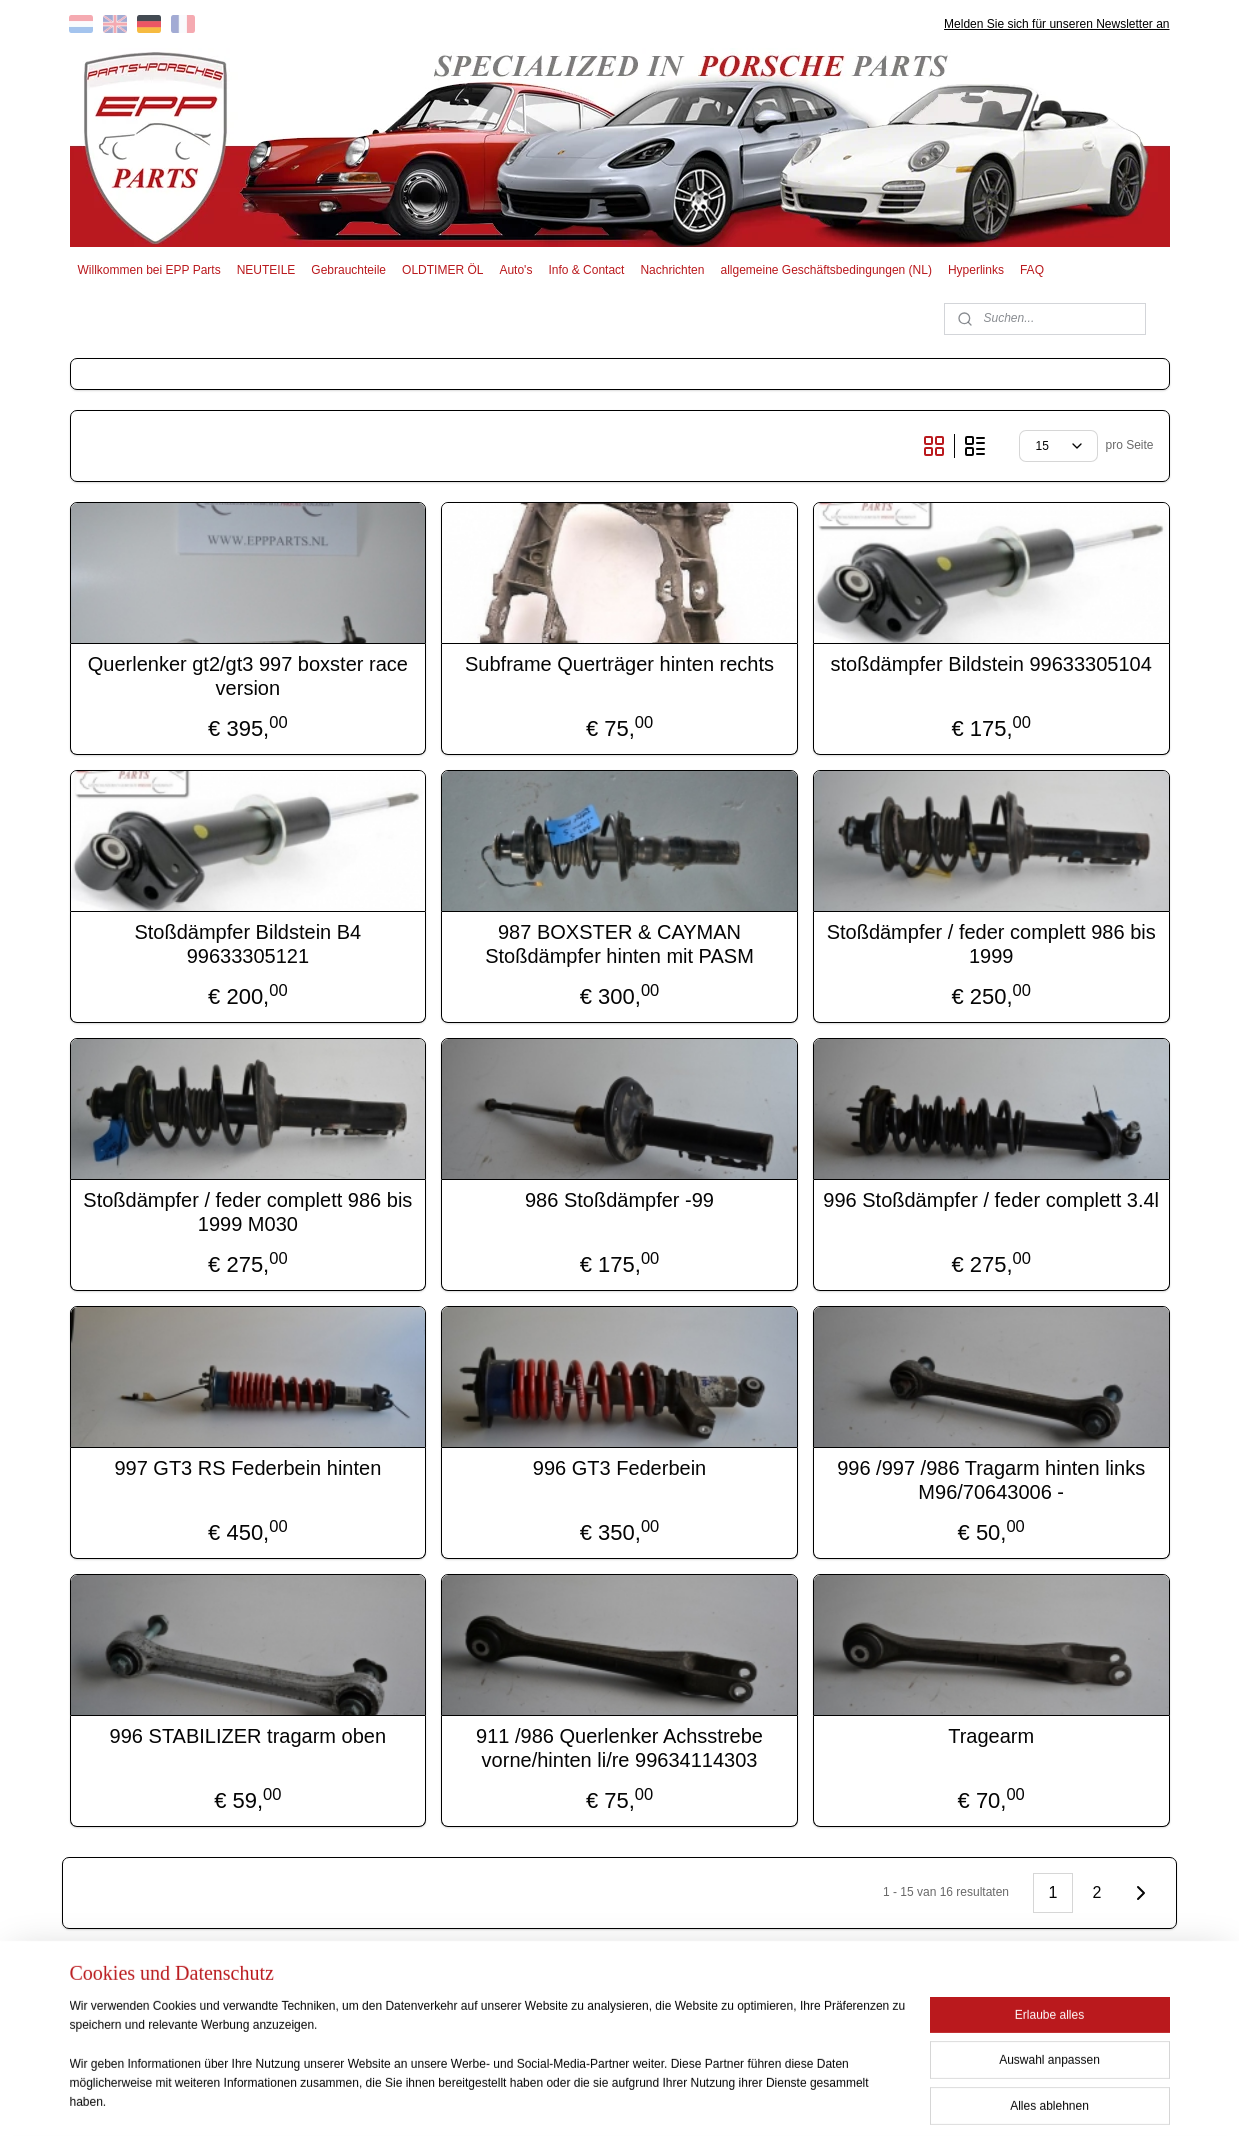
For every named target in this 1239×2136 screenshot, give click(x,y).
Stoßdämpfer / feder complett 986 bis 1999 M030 (247, 1212)
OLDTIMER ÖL (442, 270)
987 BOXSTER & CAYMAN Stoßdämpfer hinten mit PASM (619, 944)
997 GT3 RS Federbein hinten (247, 1468)
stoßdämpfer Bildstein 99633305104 (991, 664)
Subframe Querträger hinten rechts (619, 664)
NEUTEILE (266, 270)
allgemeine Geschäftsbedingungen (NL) (825, 270)
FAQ (1032, 270)
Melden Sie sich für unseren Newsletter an (1056, 24)
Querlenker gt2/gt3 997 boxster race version (248, 676)
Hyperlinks (976, 270)
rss (587, 2099)
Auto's (515, 270)
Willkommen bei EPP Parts (148, 270)
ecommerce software (655, 2099)
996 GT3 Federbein (619, 1468)
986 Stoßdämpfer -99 (619, 1200)
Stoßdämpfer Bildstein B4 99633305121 (247, 944)
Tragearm (991, 1736)
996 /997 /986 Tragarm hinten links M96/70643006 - (991, 1480)
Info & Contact (586, 270)
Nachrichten (672, 270)
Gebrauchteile (348, 270)
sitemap (552, 2099)
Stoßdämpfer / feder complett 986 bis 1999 (991, 944)
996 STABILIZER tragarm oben (248, 1736)
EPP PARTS (1006, 2006)
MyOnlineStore (812, 2099)
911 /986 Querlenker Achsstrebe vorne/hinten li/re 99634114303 (619, 1748)
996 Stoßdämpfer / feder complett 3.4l (991, 1200)
